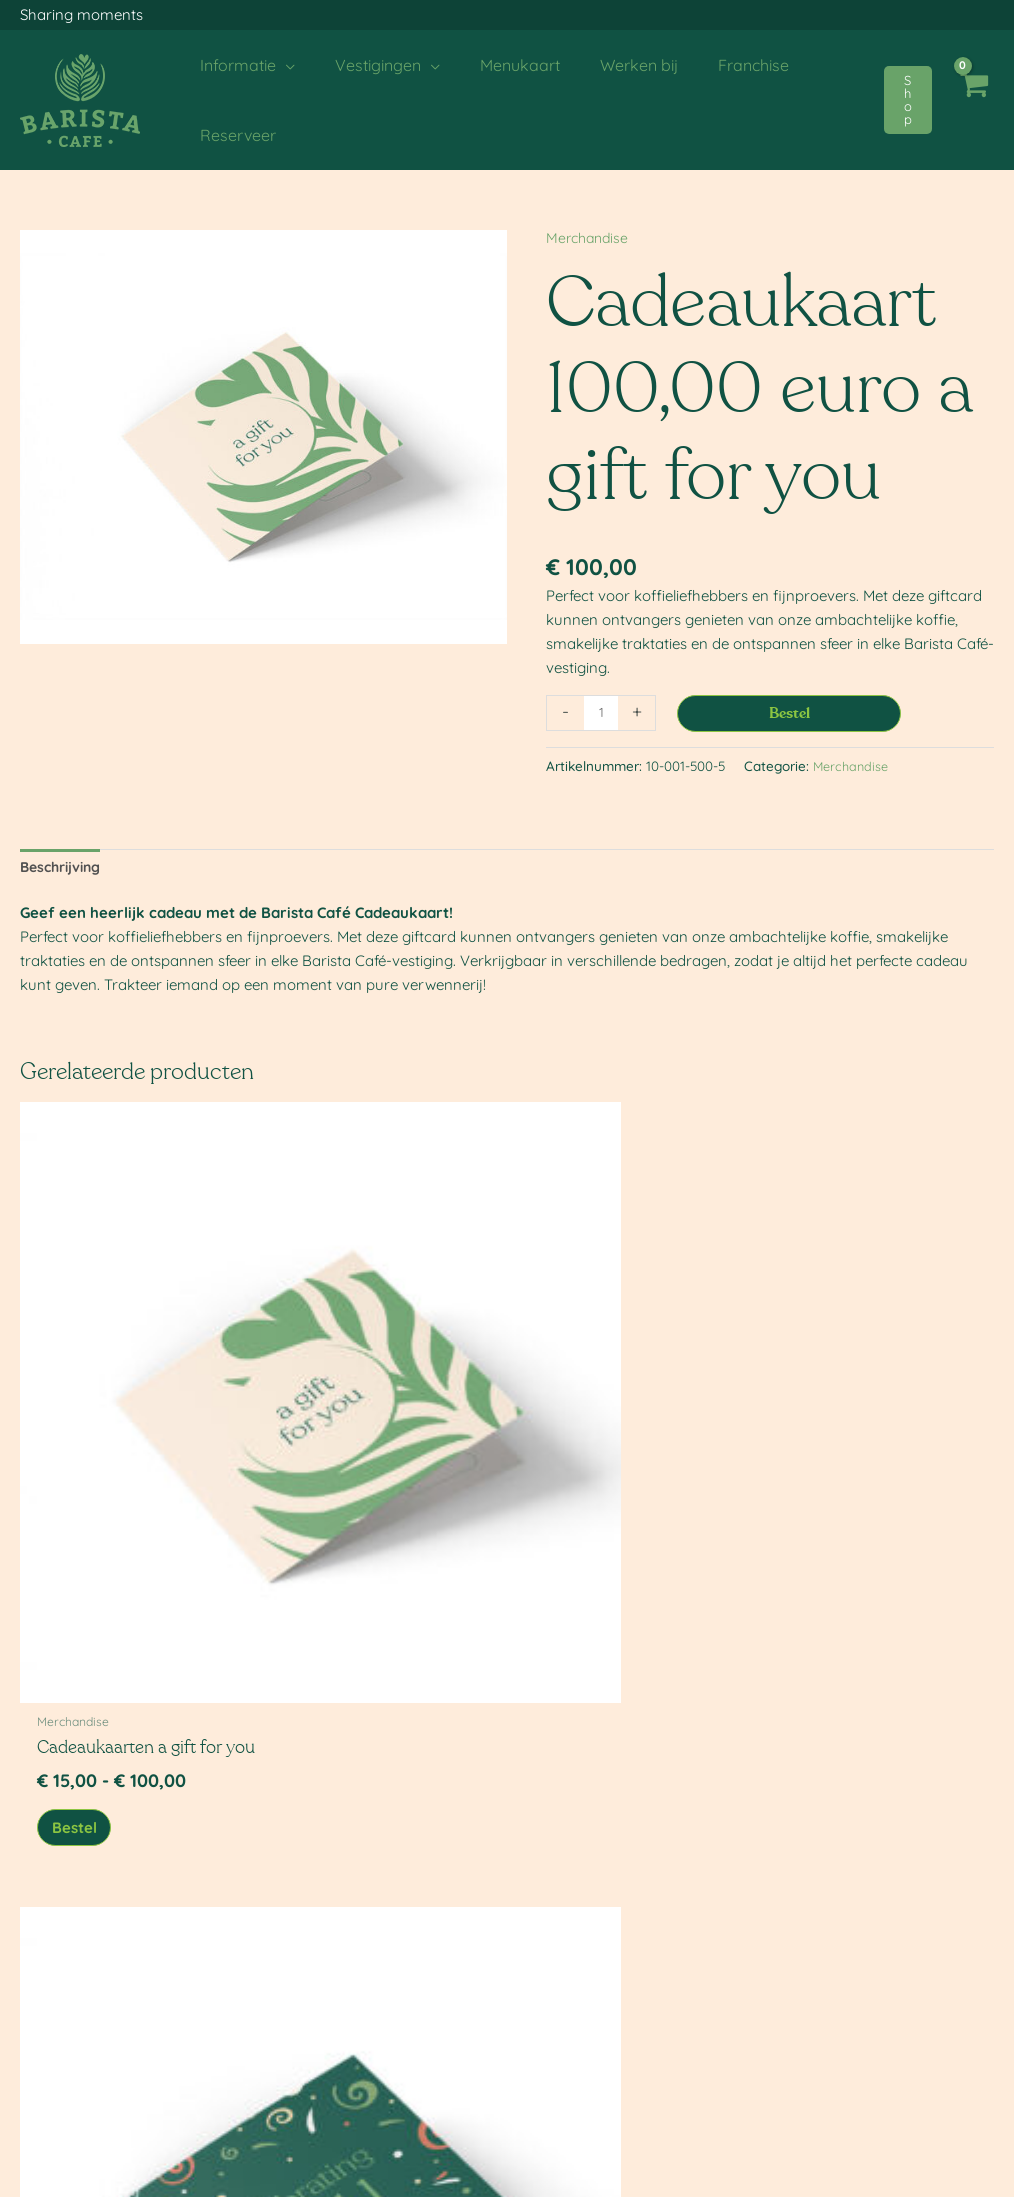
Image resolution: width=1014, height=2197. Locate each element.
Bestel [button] (827, 1483)
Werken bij (317, 2073)
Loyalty (306, 2094)
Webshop (312, 2136)
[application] (281, 65)
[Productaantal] (601, 713)
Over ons (57, 2052)
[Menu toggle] (507, 2177)
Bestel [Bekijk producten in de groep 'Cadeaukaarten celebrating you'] (330, 1483)
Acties (47, 2073)
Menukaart (316, 2052)
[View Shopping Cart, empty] (973, 100)
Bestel (789, 713)
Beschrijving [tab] (64, 868)
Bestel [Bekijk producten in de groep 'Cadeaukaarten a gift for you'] (81, 1483)
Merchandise (590, 237)
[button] (908, 100)
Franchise (313, 2115)
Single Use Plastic (82, 2094)
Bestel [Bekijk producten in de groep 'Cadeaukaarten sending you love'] (578, 1483)
